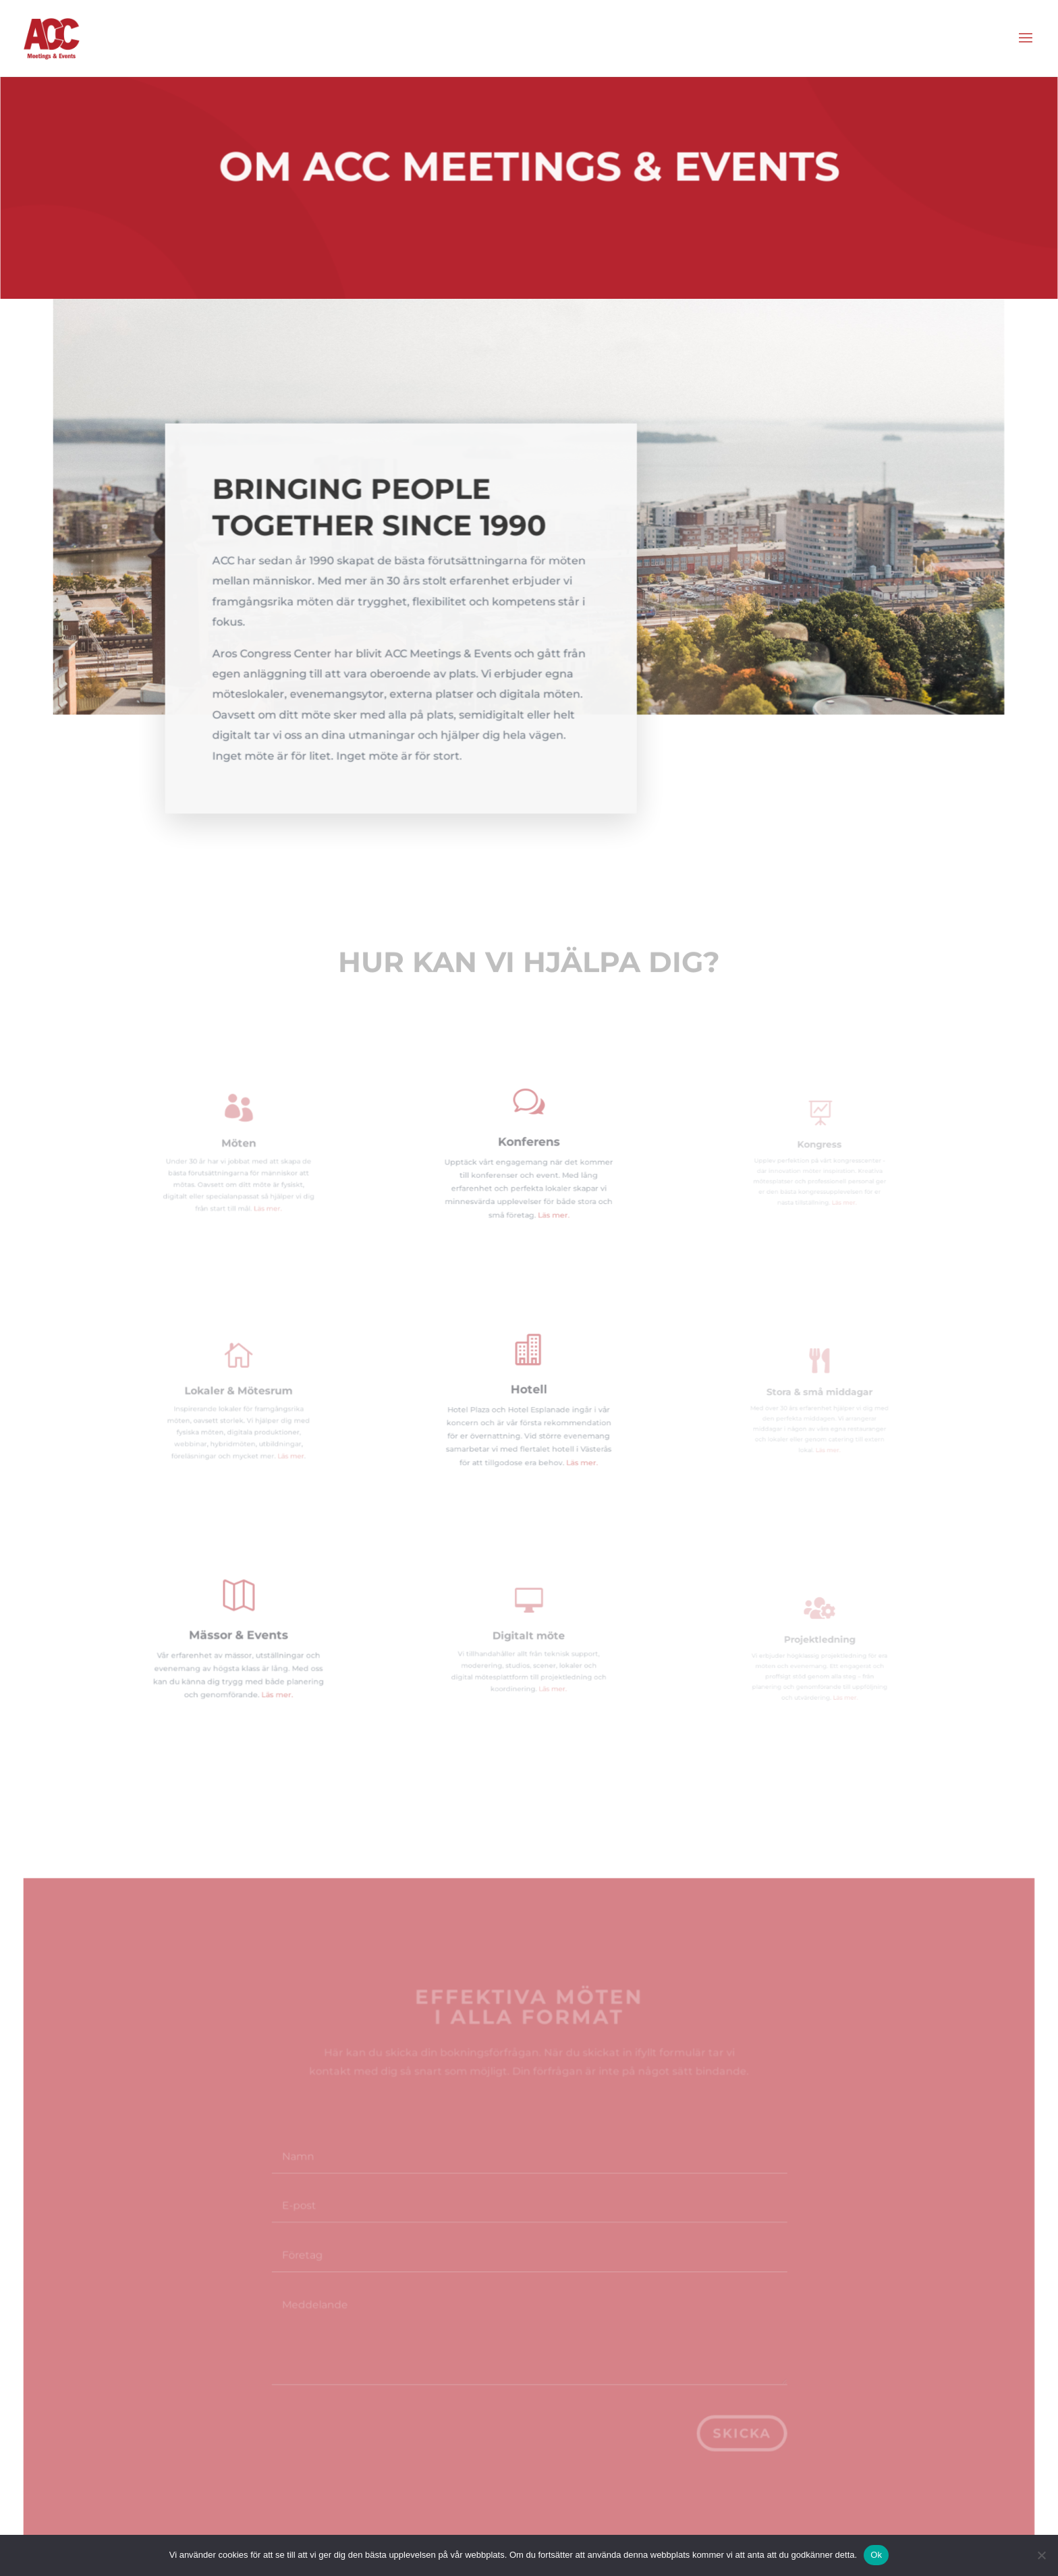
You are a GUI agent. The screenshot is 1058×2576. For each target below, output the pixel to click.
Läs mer (278, 1442)
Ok (876, 2555)
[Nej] (1041, 2555)
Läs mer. (260, 1195)
